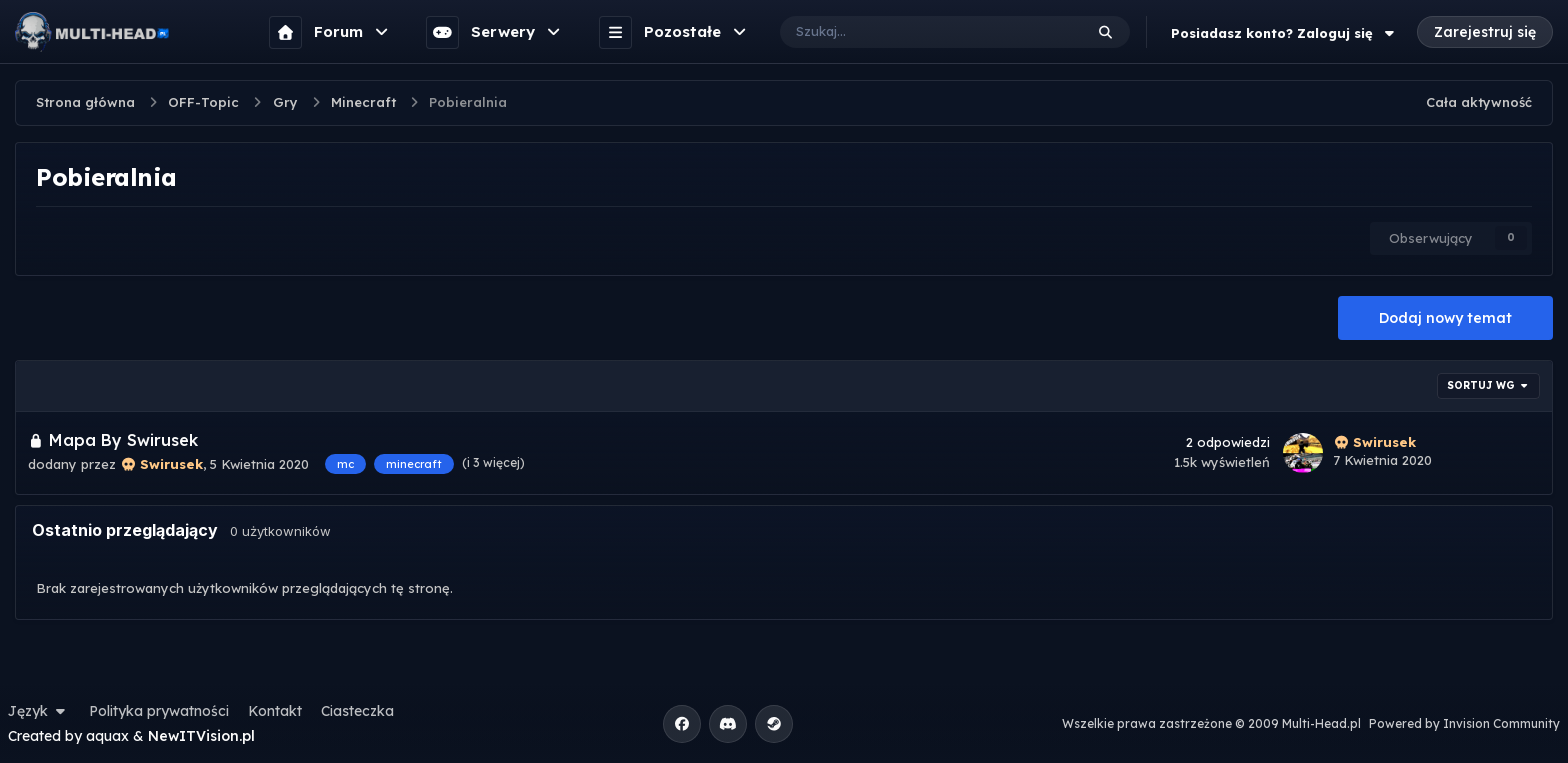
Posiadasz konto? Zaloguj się (1285, 33)
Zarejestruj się (1485, 32)
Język (39, 711)
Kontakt (275, 711)
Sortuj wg (1489, 385)
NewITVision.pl (201, 736)
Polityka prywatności (159, 711)
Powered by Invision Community (1464, 723)
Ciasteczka (357, 711)
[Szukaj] (911, 32)
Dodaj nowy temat (1445, 318)
